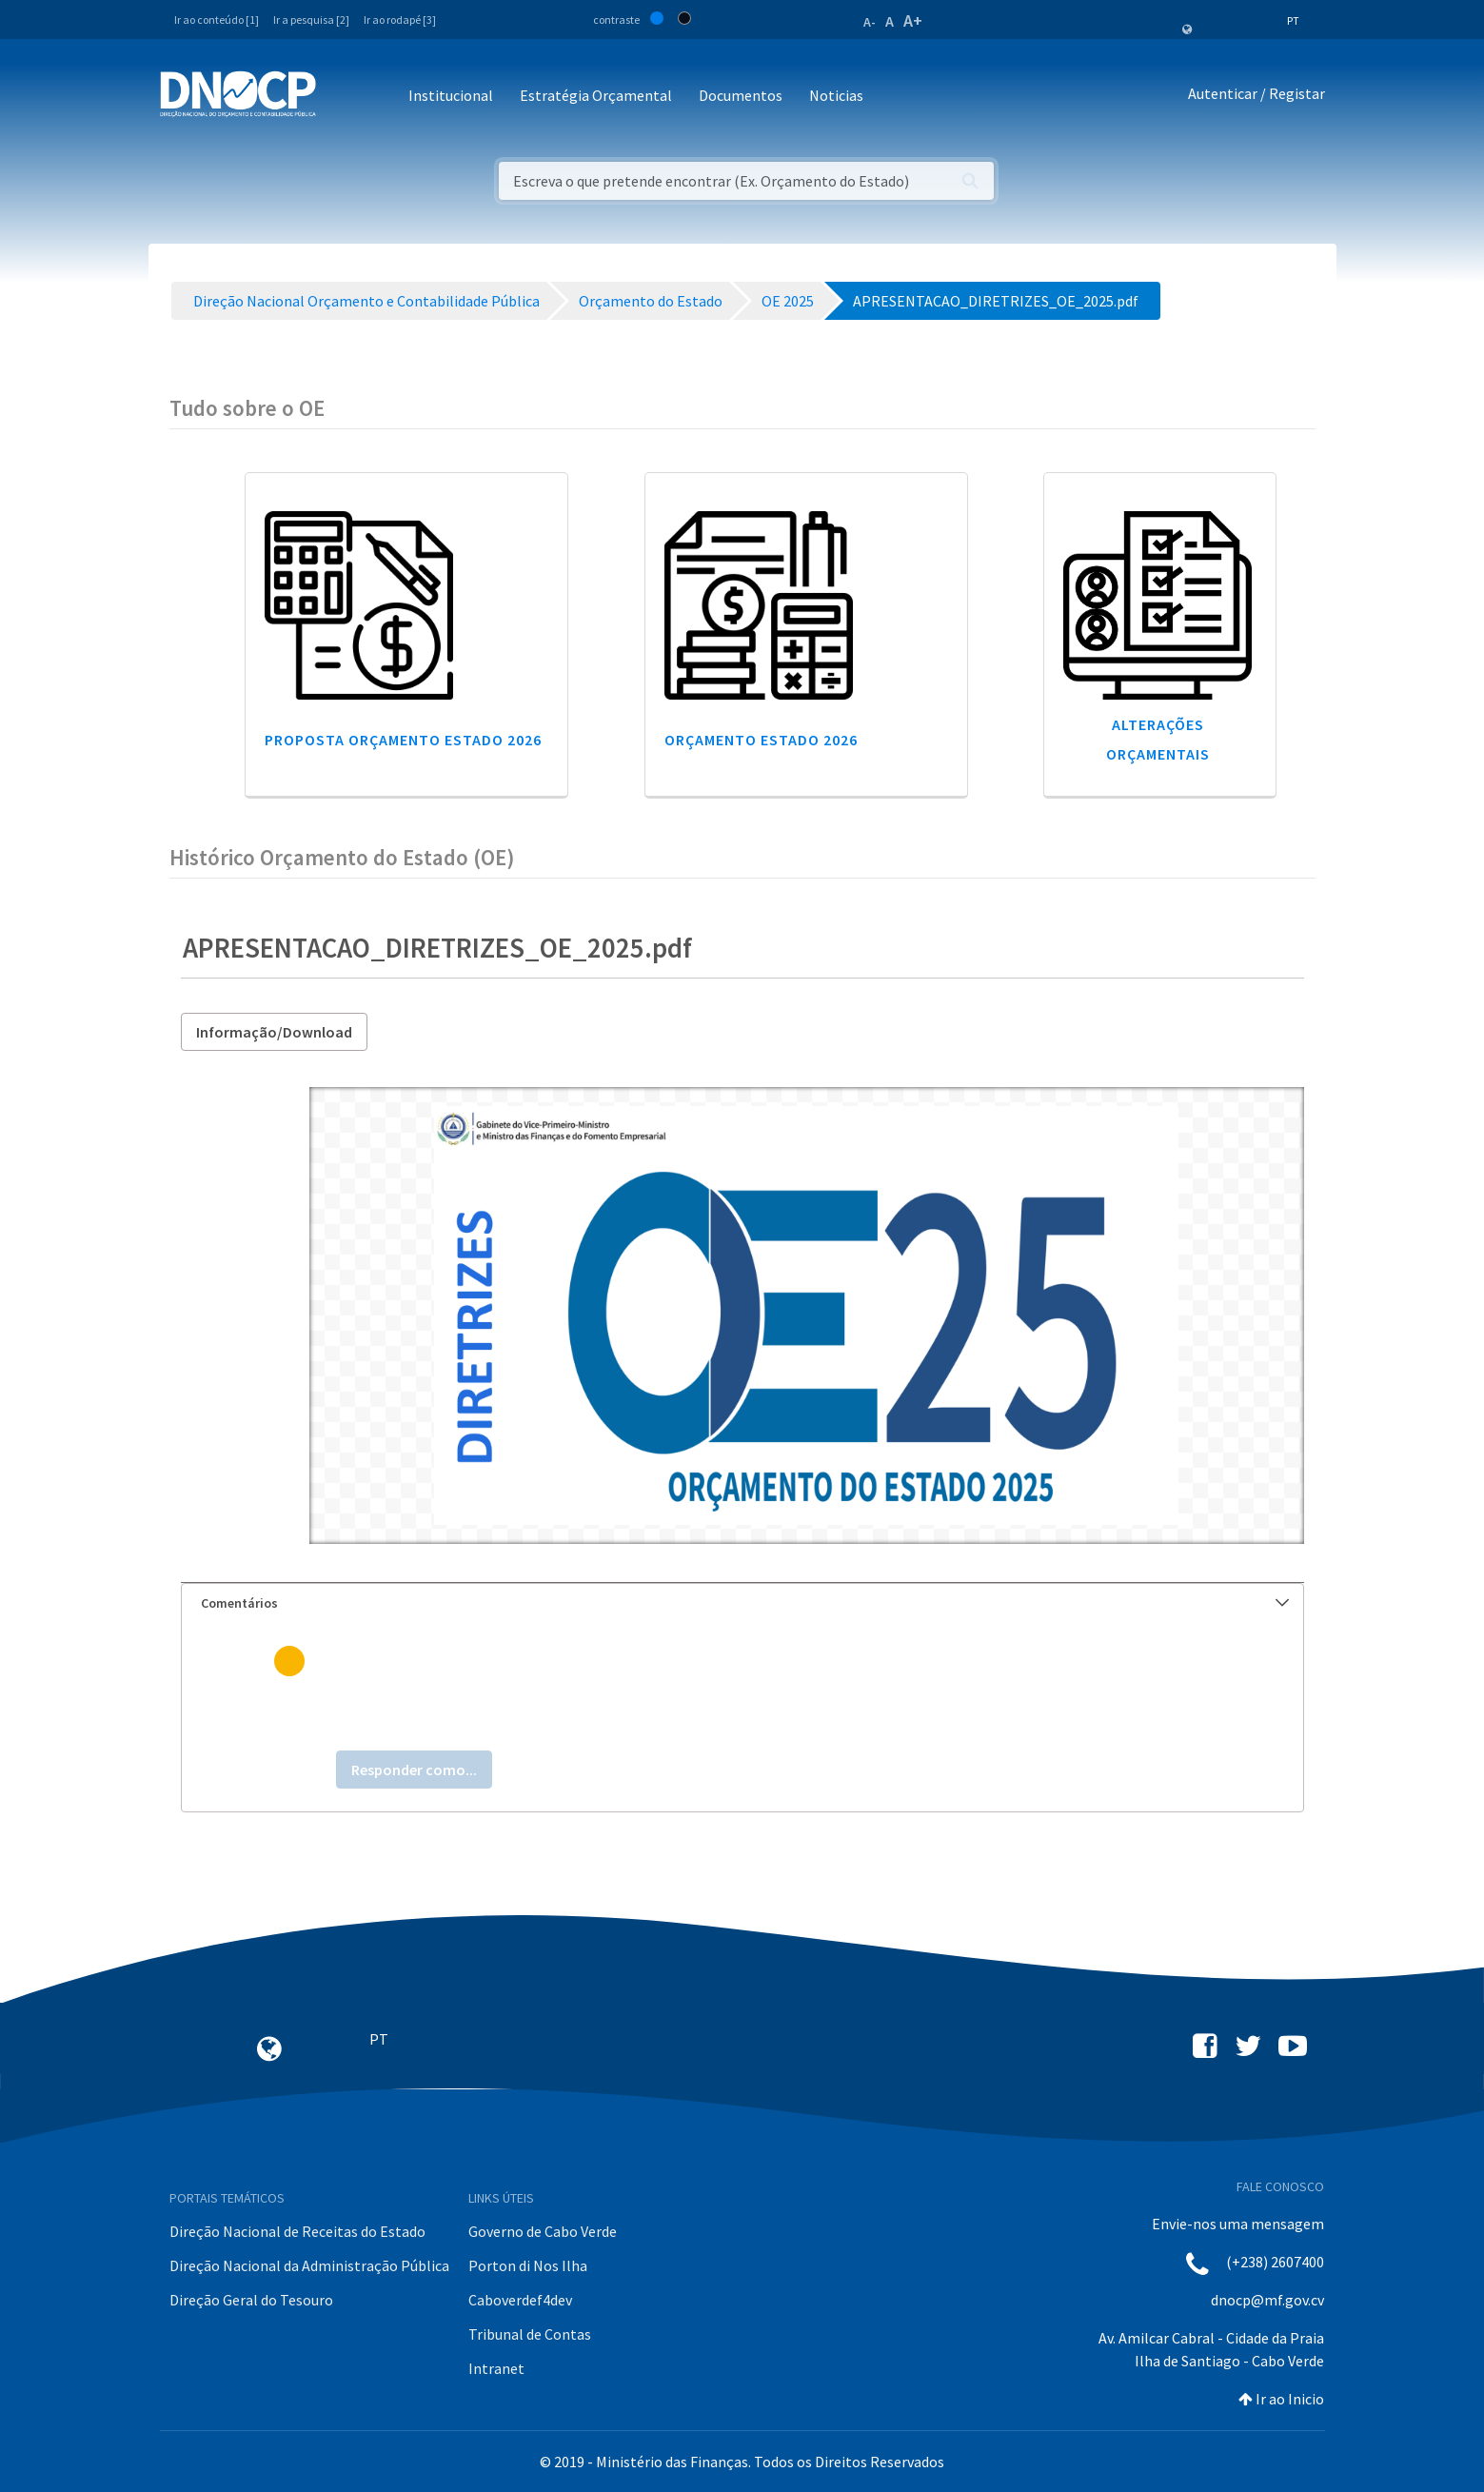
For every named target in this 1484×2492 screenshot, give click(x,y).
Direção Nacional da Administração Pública (309, 2265)
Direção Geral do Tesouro (251, 2299)
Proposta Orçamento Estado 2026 (403, 739)
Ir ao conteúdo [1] (216, 19)
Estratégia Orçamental (596, 95)
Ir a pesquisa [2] (311, 19)
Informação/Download (274, 1031)
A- (869, 21)
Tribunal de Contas (529, 2334)
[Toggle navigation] (341, 96)
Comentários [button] (745, 1603)
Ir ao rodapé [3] (400, 19)
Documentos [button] (740, 95)
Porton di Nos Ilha (527, 2265)
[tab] (742, 1603)
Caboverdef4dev (520, 2299)
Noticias (836, 95)
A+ (912, 20)
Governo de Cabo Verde (542, 2231)
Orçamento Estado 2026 (761, 739)
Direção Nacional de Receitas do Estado (297, 2231)
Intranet (496, 2368)
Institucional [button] (450, 95)
